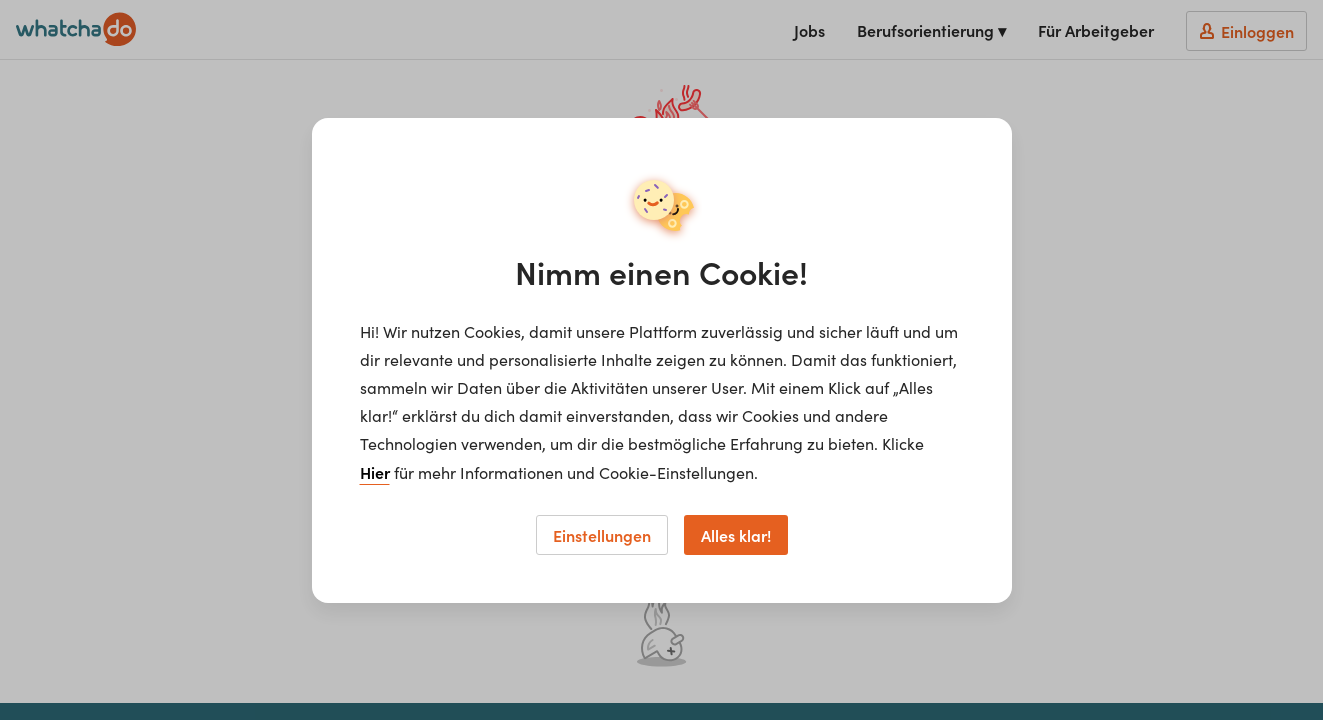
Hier (375, 472)
